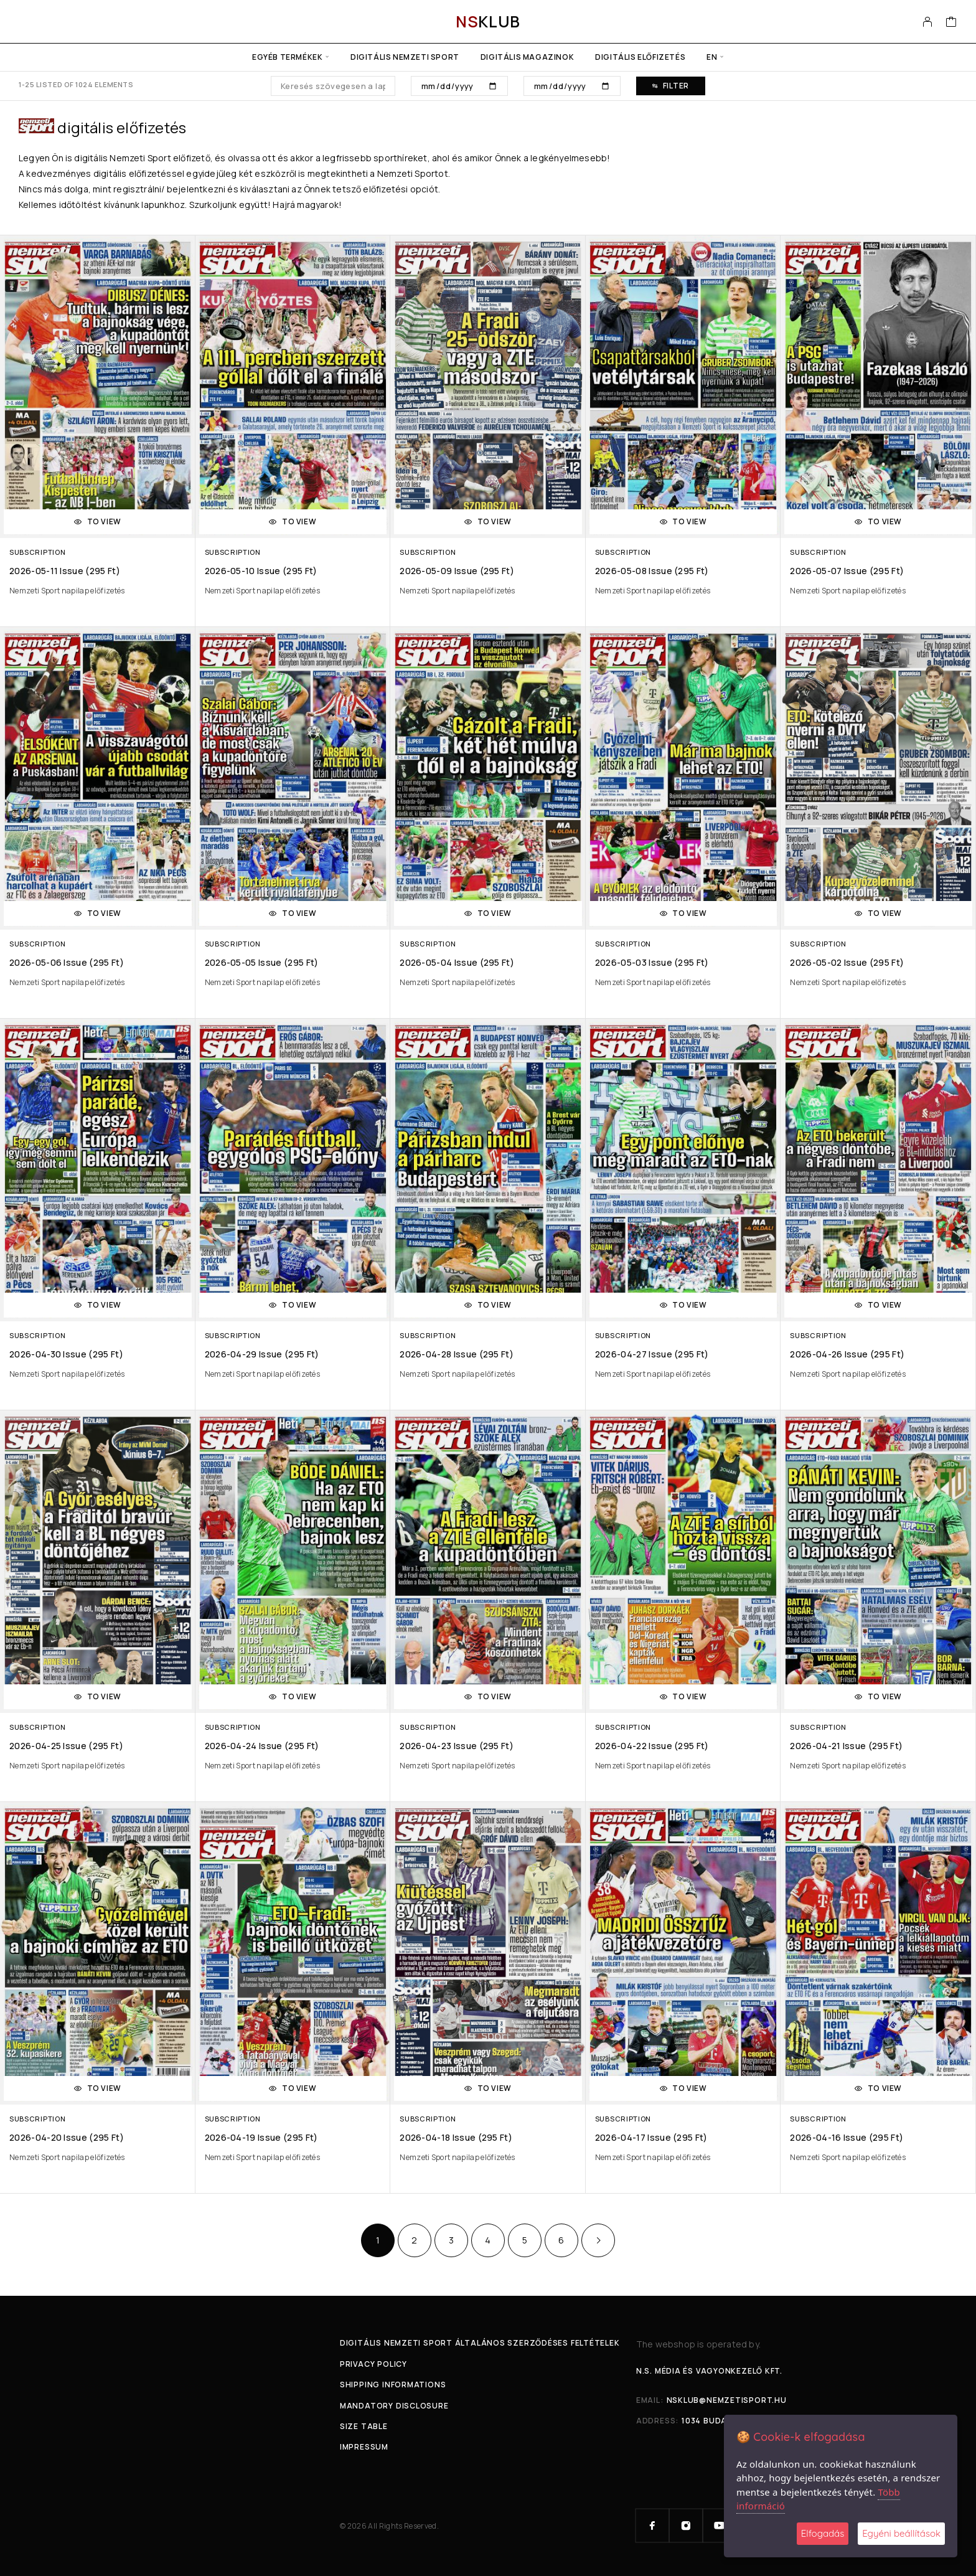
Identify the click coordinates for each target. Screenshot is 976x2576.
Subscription (37, 552)
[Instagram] (686, 2525)
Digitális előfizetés (640, 57)
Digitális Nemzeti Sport (404, 57)
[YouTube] (719, 2525)
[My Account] (928, 21)
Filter (670, 85)
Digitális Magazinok (527, 57)
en (711, 57)
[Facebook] (652, 2525)
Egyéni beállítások (901, 2533)
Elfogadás (822, 2533)
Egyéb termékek (287, 57)
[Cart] (951, 23)
